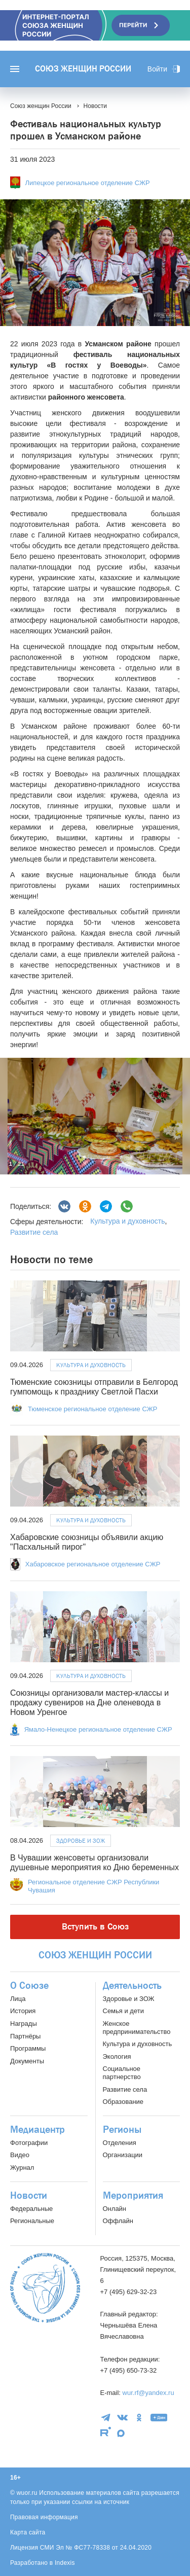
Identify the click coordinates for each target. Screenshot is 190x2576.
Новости (28, 2196)
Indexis (65, 2562)
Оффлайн (118, 2221)
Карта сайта (28, 2532)
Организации (123, 2155)
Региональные (32, 2221)
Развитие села (34, 1232)
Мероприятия (133, 2196)
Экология (117, 2056)
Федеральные (31, 2208)
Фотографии (29, 2142)
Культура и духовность (127, 1221)
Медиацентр (37, 2130)
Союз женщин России (83, 69)
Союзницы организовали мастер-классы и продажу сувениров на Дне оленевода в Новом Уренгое (89, 1702)
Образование (123, 2101)
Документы (27, 2061)
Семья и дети (123, 2011)
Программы (28, 2048)
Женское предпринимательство (137, 2027)
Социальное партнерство (122, 2073)
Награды (23, 2023)
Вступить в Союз (95, 1927)
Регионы (122, 2130)
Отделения (119, 2142)
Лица (17, 1998)
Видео (19, 2155)
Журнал (22, 2167)
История (22, 2011)
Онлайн (115, 2208)
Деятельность (132, 1986)
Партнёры (25, 2036)
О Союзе (29, 1986)
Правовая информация (44, 2517)
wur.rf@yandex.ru (148, 2392)
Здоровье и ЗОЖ (80, 1841)
